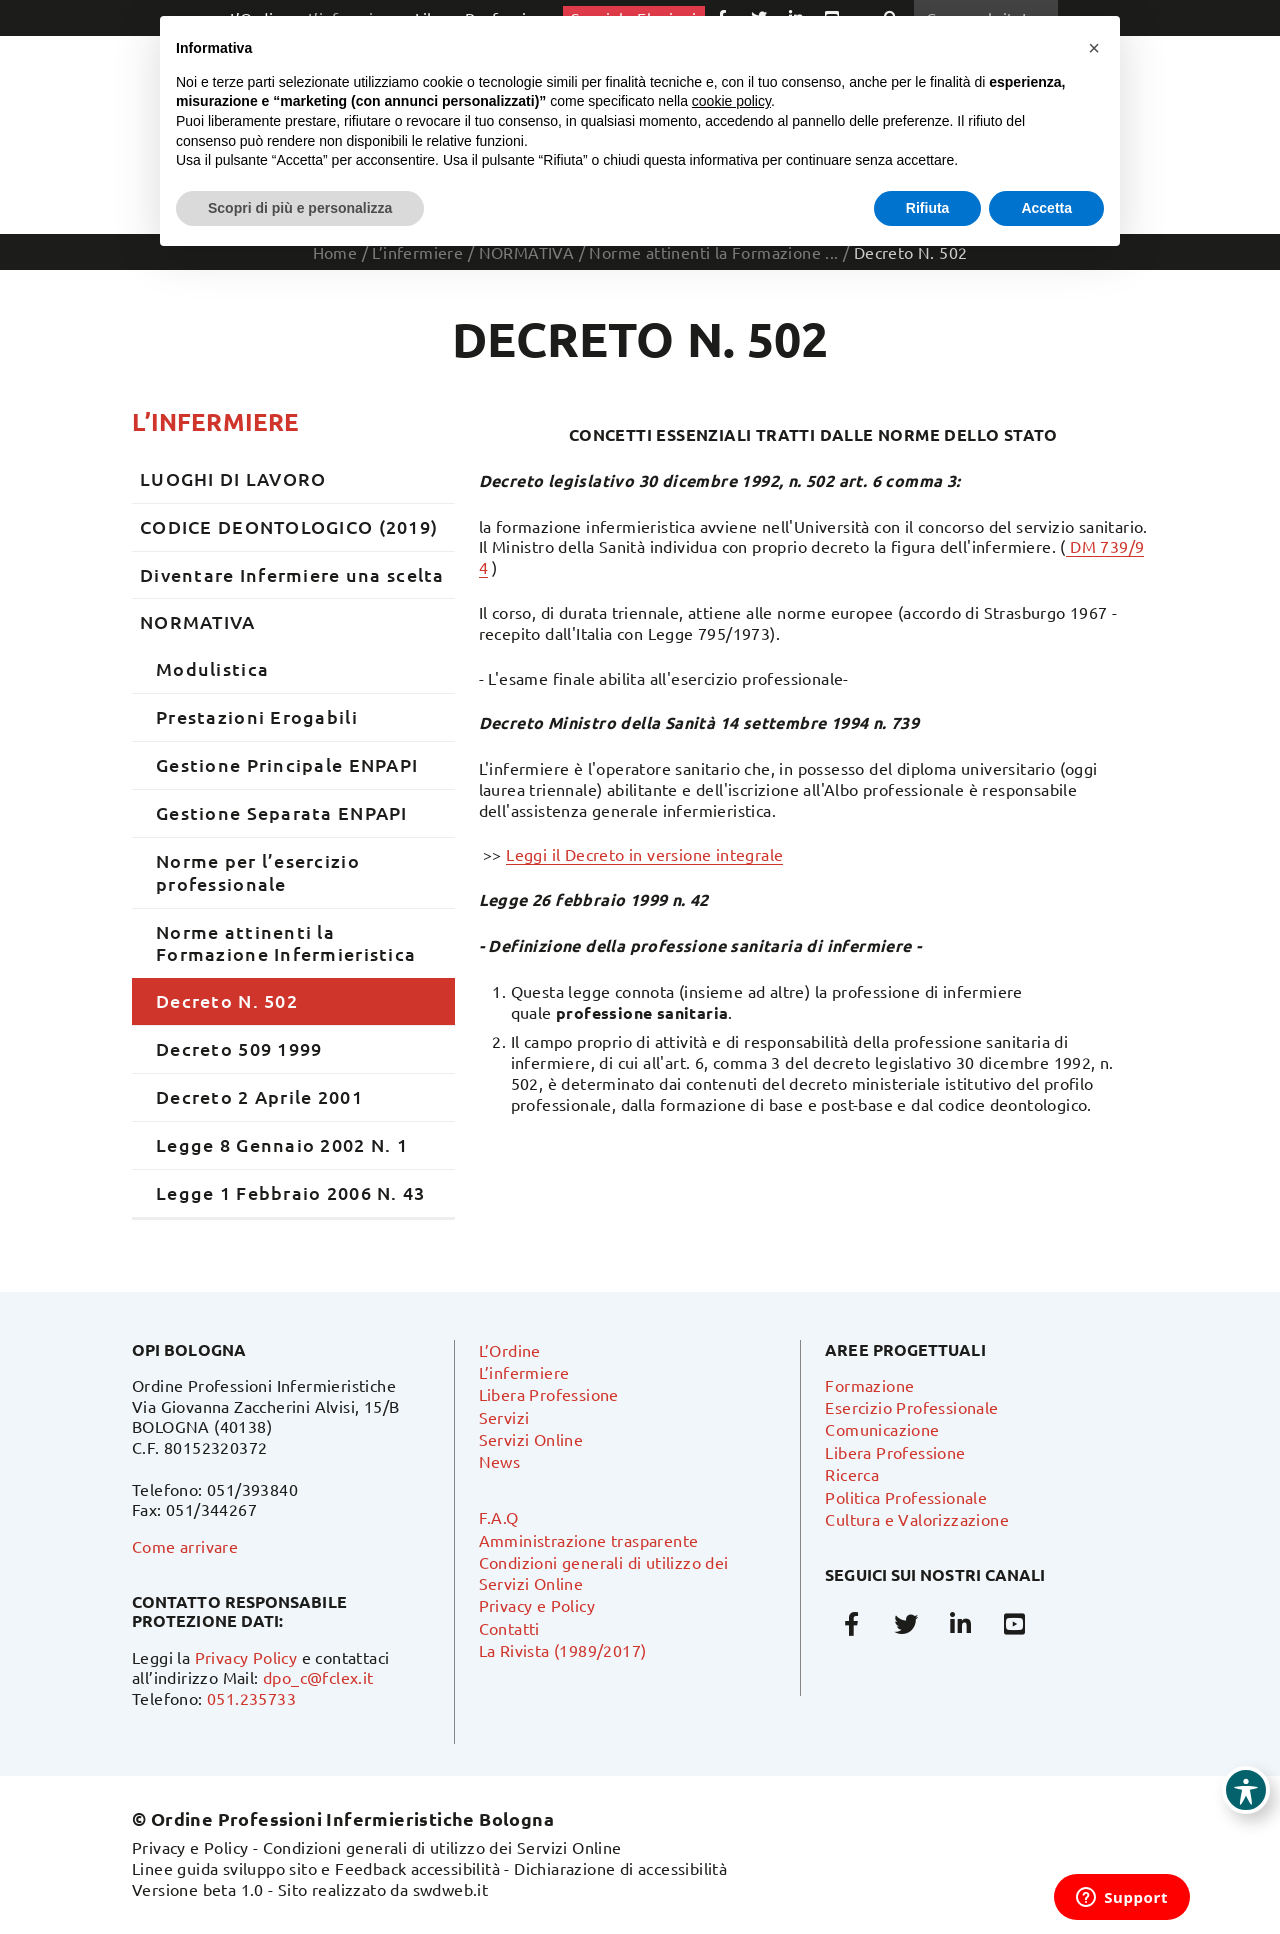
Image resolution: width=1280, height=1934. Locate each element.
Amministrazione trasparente (589, 1540)
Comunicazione (882, 1429)
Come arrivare (185, 1546)
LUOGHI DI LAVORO (233, 478)
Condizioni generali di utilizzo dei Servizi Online (442, 1847)
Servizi (504, 1417)
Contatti (509, 1628)
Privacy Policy (246, 1657)
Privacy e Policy (537, 1605)
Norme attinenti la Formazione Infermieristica (286, 943)
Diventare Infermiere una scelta (292, 574)
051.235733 (251, 1698)
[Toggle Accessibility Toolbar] (1246, 1790)
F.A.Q (499, 1517)
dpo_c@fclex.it (318, 1677)
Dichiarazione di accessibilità (620, 1868)
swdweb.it (451, 1889)
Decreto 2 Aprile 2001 (259, 1096)
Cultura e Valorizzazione (917, 1519)
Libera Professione (549, 1394)
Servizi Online (531, 1439)
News (500, 1461)
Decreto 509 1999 (239, 1048)
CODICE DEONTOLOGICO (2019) (289, 526)
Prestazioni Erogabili (257, 716)
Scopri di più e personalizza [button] (300, 208)
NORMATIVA (198, 621)
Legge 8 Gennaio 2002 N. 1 (282, 1144)
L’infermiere (215, 421)
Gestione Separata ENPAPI (282, 812)
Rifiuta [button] (928, 208)
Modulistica (212, 668)
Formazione (869, 1385)
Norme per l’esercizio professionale (258, 872)
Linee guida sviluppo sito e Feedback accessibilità (316, 1868)
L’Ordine (510, 1350)
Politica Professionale (906, 1497)
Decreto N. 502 (227, 1000)
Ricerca (852, 1474)
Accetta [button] (1046, 208)
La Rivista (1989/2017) (563, 1650)
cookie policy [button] (731, 101)
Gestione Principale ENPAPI (287, 764)
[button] (1094, 48)
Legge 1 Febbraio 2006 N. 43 (291, 1192)
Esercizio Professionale (911, 1407)
